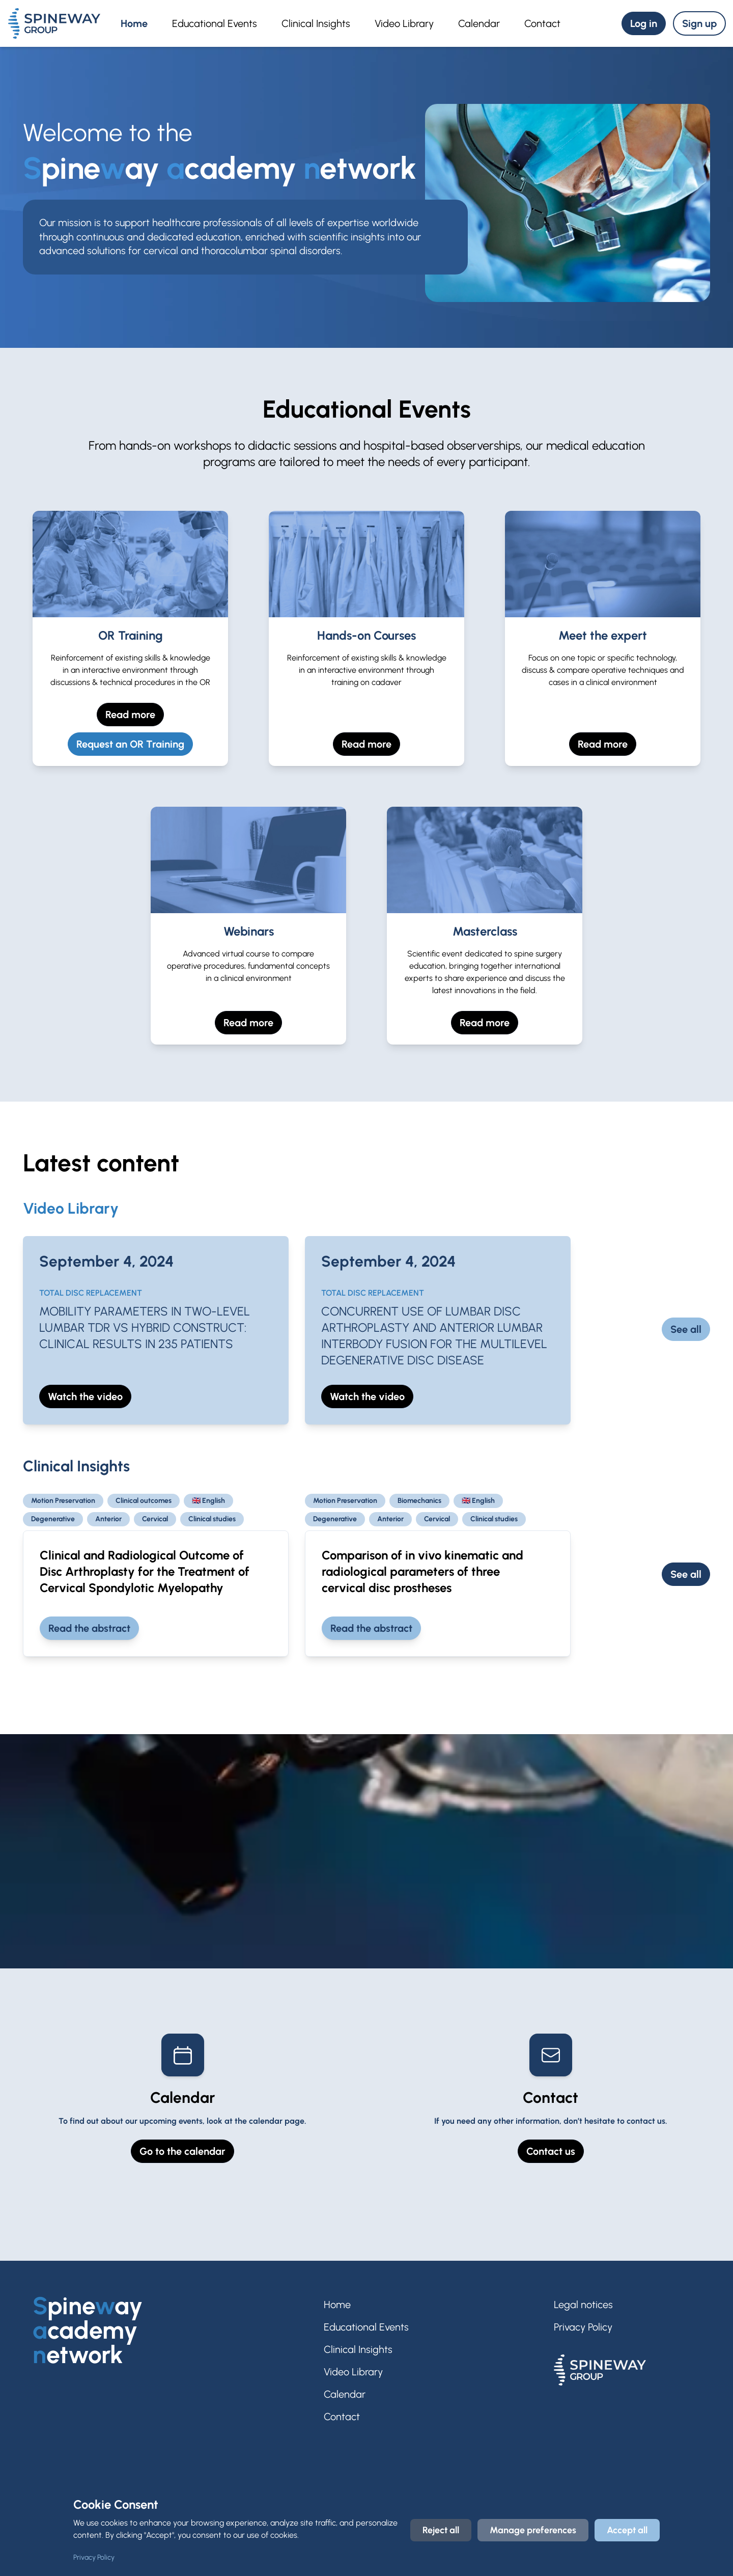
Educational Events (214, 23)
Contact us (550, 2151)
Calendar (479, 23)
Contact (542, 23)
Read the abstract (89, 1628)
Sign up (699, 23)
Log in (643, 23)
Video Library (404, 23)
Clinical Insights (315, 23)
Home (134, 23)
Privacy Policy (583, 2327)
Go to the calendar (182, 2151)
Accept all (627, 2530)
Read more (130, 714)
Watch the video (85, 1396)
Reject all (440, 2530)
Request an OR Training (130, 744)
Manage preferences (533, 2530)
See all (685, 1329)
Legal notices (583, 2304)
